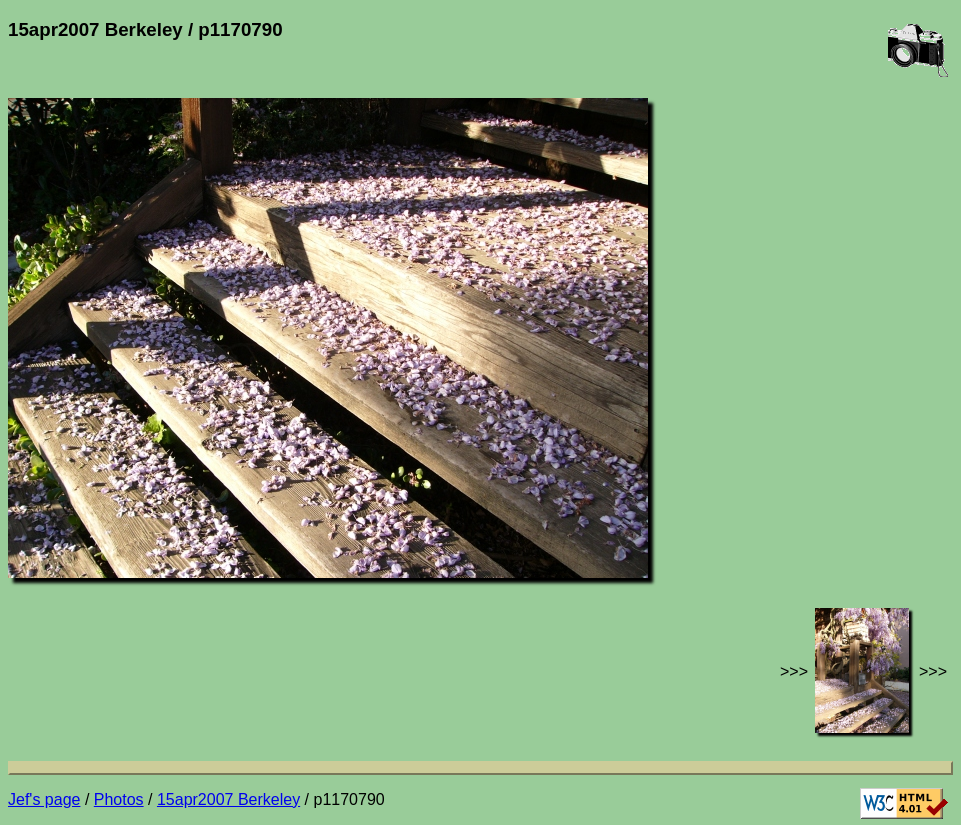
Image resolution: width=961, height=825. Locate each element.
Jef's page (44, 799)
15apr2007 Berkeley (228, 799)
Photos (119, 799)
